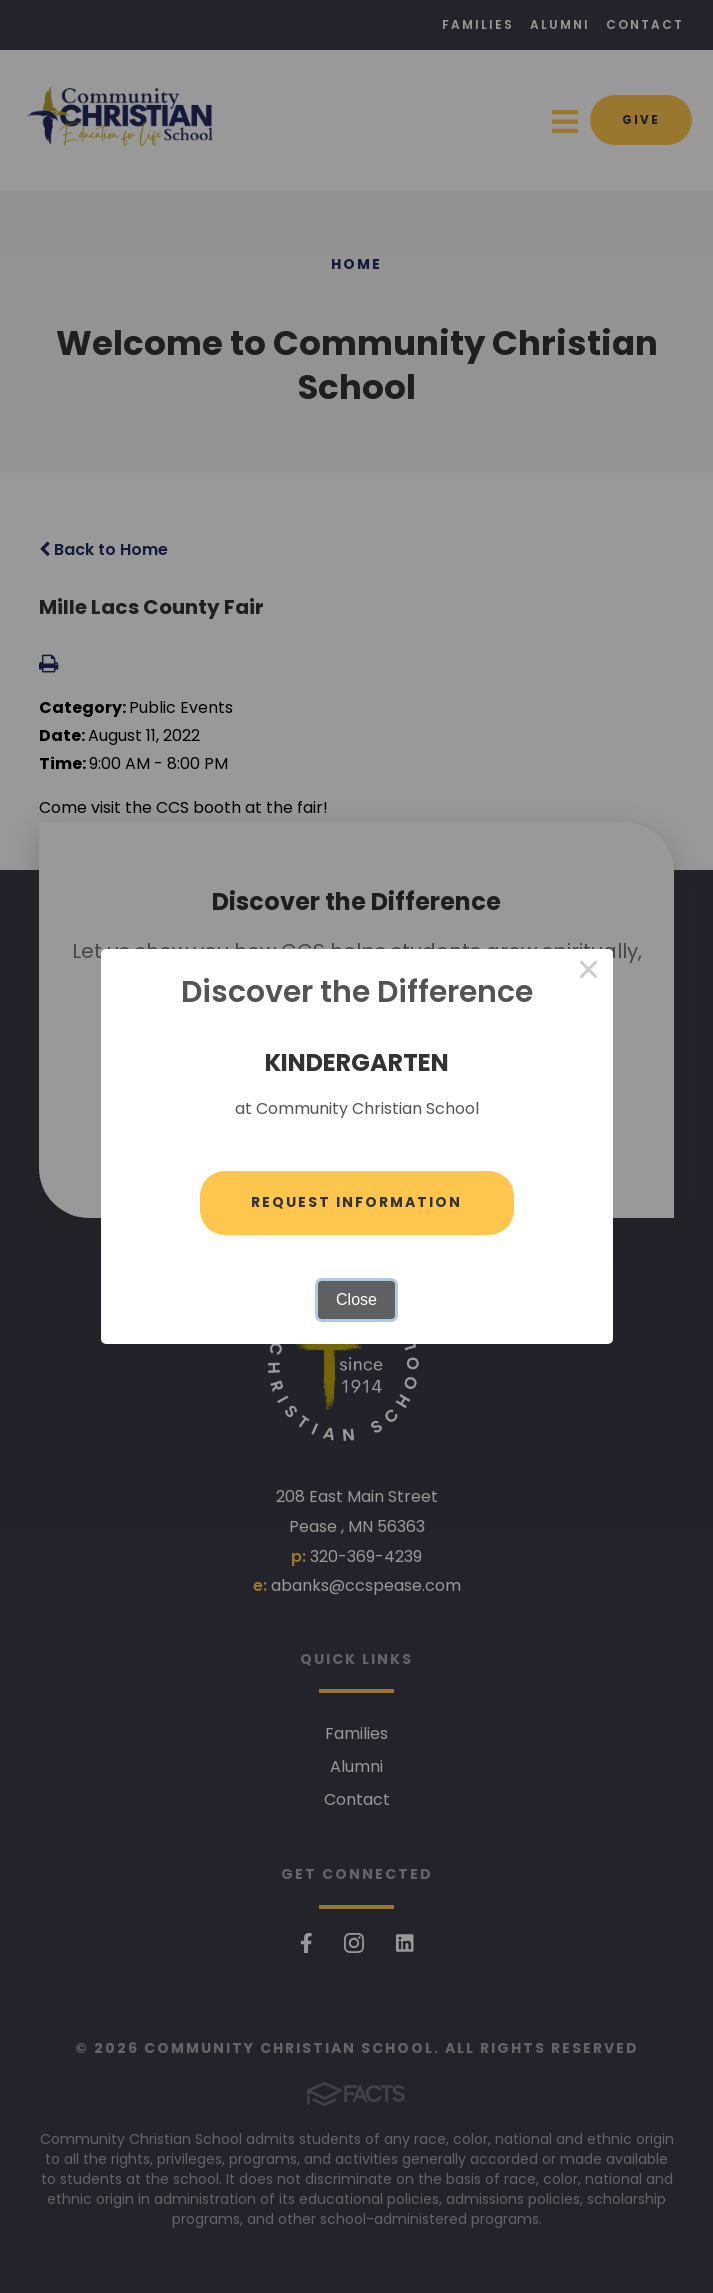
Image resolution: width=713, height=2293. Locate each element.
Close (356, 1299)
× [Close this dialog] (589, 973)
